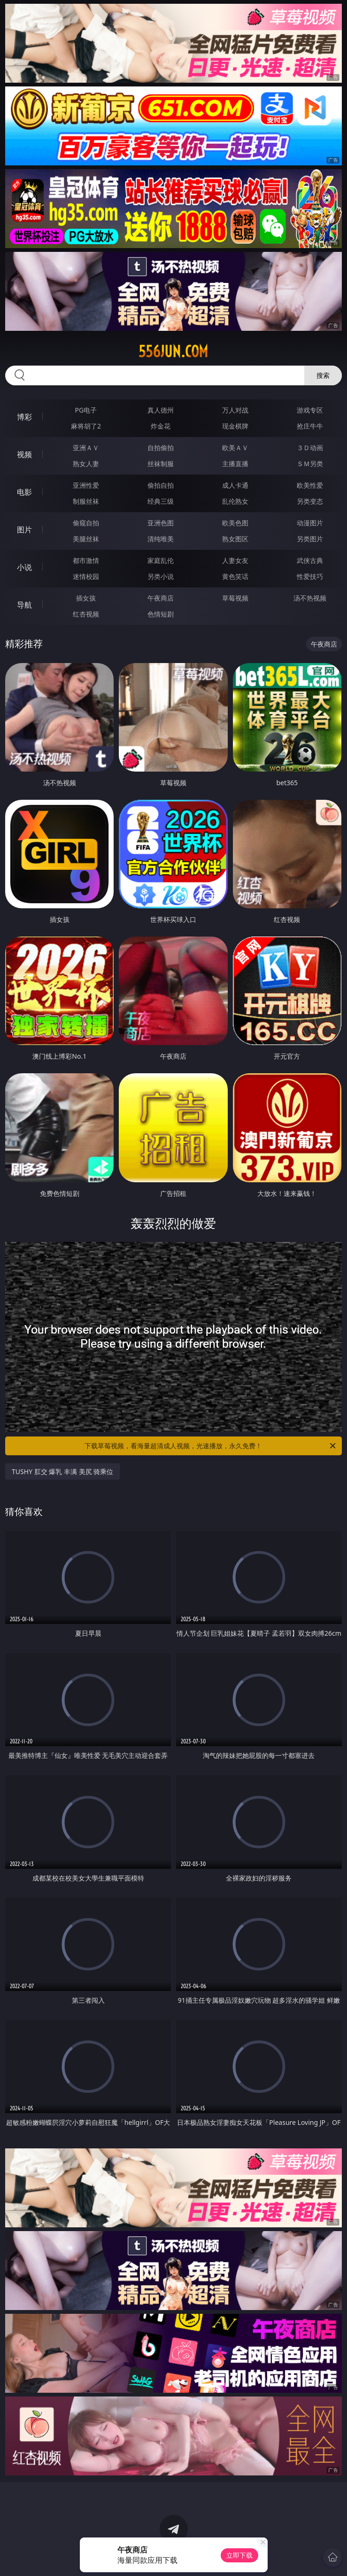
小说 (24, 567)
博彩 (24, 417)
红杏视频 (86, 613)
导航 (24, 605)
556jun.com (173, 351)
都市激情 (86, 560)
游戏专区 (310, 410)
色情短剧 (160, 613)
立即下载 (239, 2555)
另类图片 (310, 538)
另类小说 (160, 576)
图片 (24, 529)
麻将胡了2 (86, 426)
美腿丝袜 (86, 538)
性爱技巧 (310, 576)
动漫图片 (310, 522)
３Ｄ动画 (310, 447)
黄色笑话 (235, 576)
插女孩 (86, 597)
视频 (24, 454)
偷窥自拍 (86, 522)
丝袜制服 (160, 463)
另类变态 (310, 501)
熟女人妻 (86, 463)
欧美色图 (235, 522)
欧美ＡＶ (235, 447)
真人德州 (160, 410)
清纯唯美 (160, 538)
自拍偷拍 (160, 447)
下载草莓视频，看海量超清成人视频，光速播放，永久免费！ (211, 1446)
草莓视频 (235, 597)
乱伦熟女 (235, 501)
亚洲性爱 (86, 485)
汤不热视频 (309, 597)
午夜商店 (160, 597)
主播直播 (235, 463)
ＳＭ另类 (310, 463)
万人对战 (235, 410)
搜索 (323, 375)
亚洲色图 (160, 522)
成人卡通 (235, 485)
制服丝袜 (86, 501)
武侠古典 (310, 560)
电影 (24, 492)
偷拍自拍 (160, 485)
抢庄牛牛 (310, 426)
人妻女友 (235, 560)
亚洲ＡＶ (86, 447)
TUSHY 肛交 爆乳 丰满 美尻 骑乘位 (62, 1471)
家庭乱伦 (160, 560)
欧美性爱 (310, 485)
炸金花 (160, 426)
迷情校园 (86, 576)
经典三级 (160, 501)
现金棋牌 (235, 426)
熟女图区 (235, 538)
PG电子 (86, 410)
